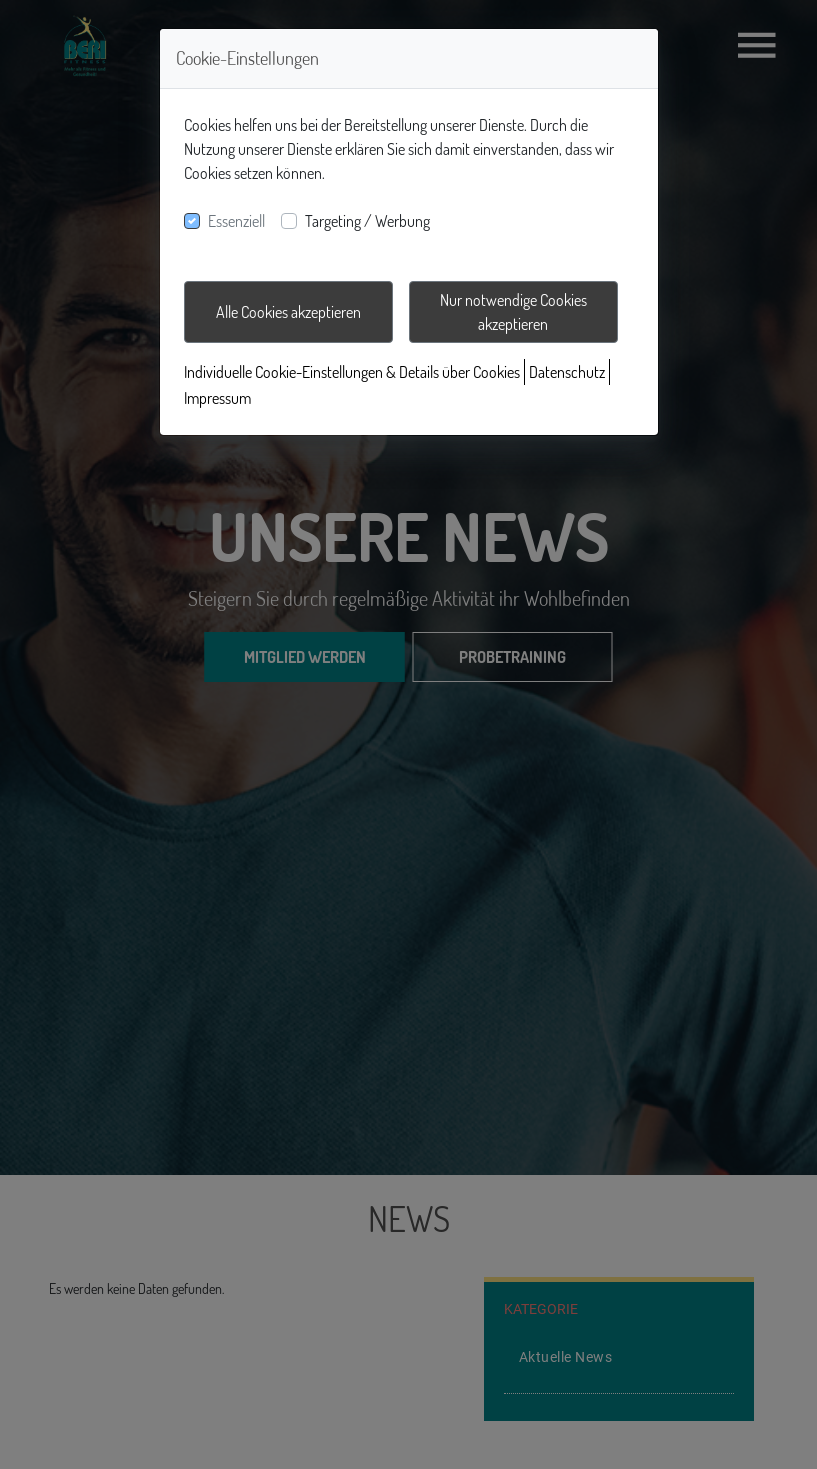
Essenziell (236, 221)
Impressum (217, 398)
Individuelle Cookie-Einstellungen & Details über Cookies (352, 372)
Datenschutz (567, 372)
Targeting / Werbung (367, 221)
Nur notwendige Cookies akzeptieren (513, 312)
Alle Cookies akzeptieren (288, 312)
